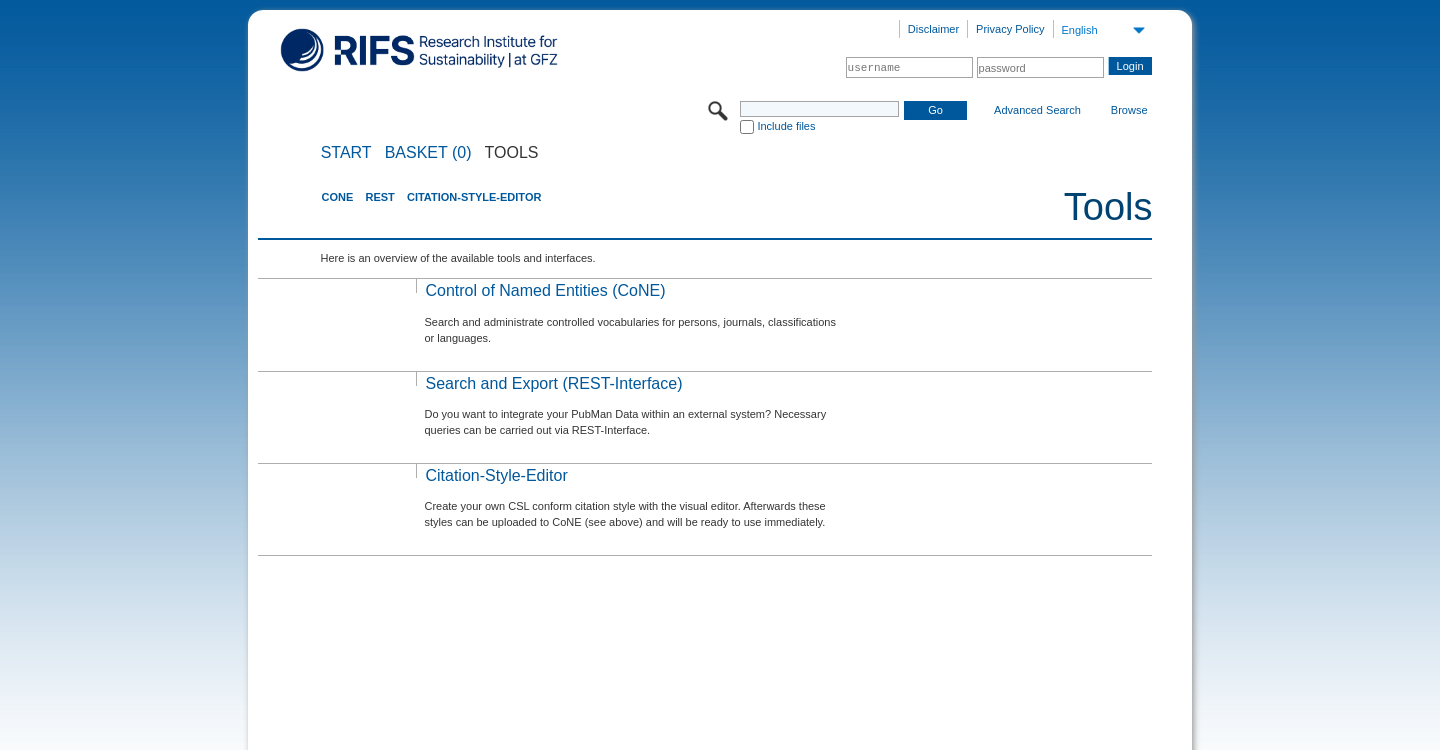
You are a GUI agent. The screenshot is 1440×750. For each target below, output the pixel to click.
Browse (1129, 110)
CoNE (337, 197)
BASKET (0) (428, 153)
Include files (786, 126)
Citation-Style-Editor (474, 197)
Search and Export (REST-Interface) (553, 383)
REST (379, 197)
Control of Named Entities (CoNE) (545, 290)
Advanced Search (1037, 110)
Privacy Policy (1010, 29)
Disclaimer (933, 29)
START (346, 153)
